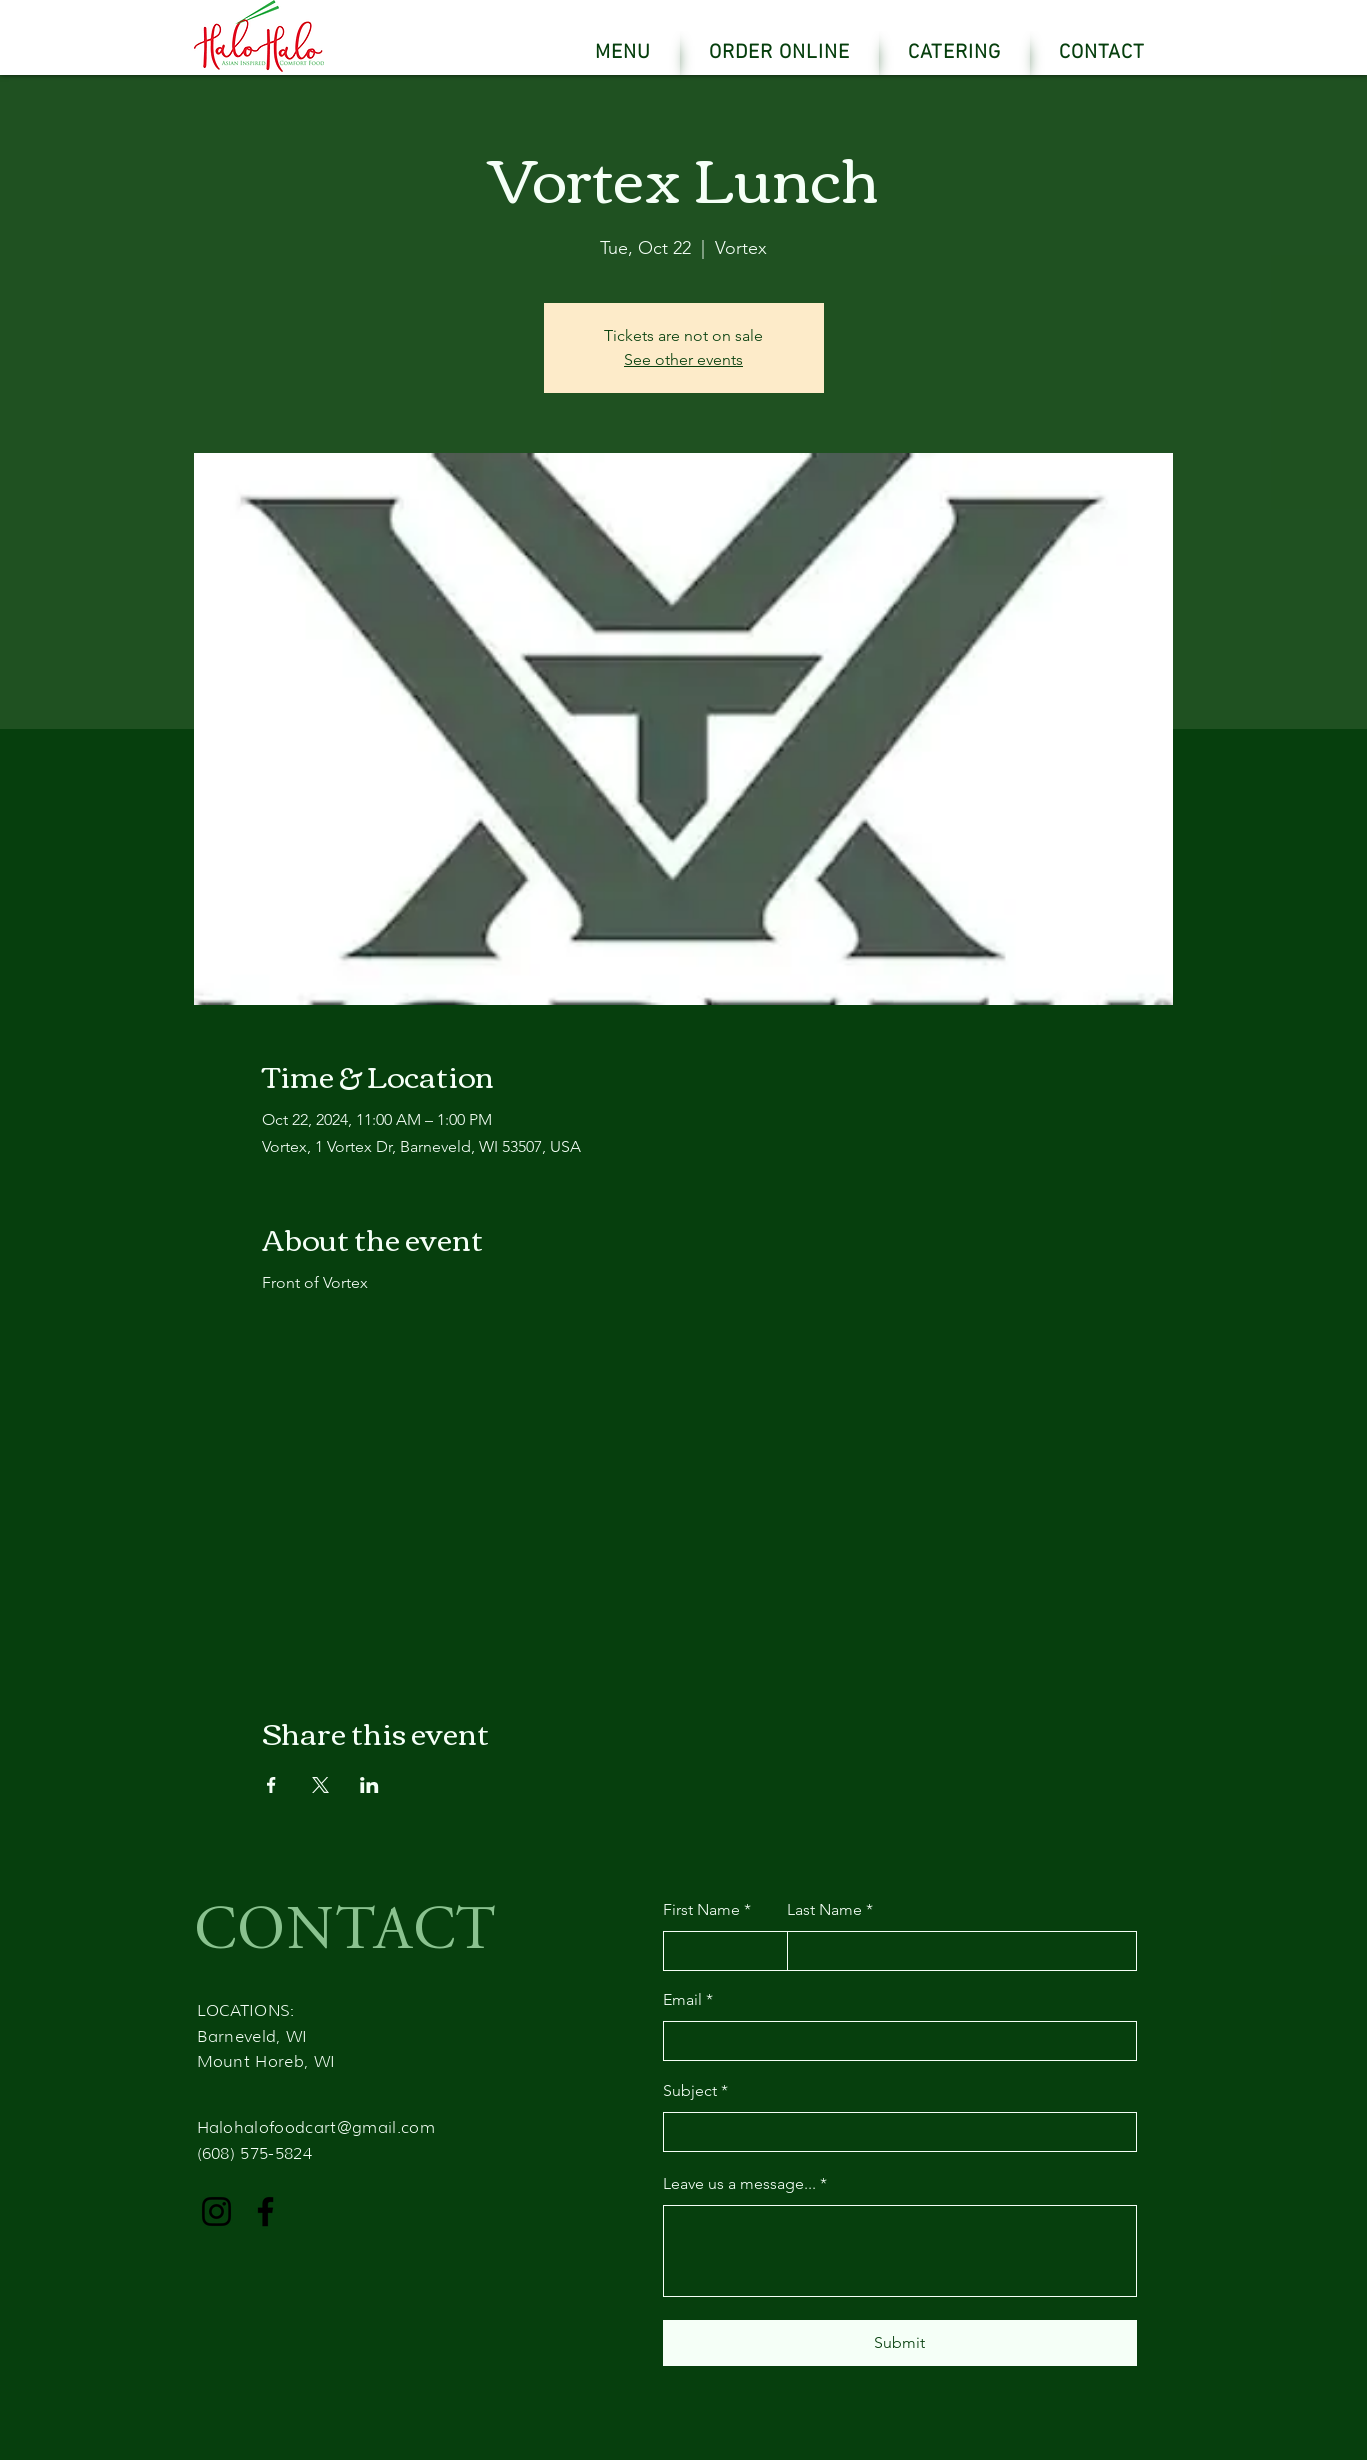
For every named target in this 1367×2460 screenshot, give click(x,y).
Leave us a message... (739, 2184)
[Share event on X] (320, 1785)
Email (682, 2000)
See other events (683, 359)
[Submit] (900, 2343)
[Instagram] (216, 2211)
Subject (690, 2091)
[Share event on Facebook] (271, 1785)
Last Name (824, 1910)
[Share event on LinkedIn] (369, 1785)
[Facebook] (265, 2211)
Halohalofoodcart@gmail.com (316, 2127)
